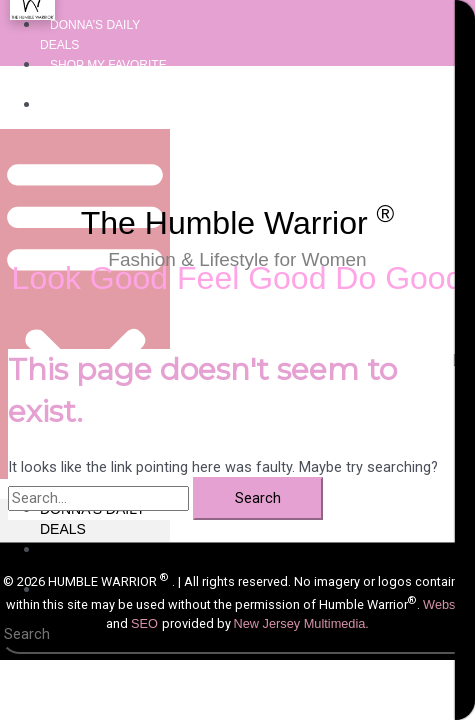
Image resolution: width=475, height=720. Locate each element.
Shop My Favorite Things (103, 75)
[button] (85, 304)
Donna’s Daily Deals (90, 35)
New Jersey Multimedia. (301, 623)
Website (446, 604)
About (70, 105)
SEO (146, 623)
